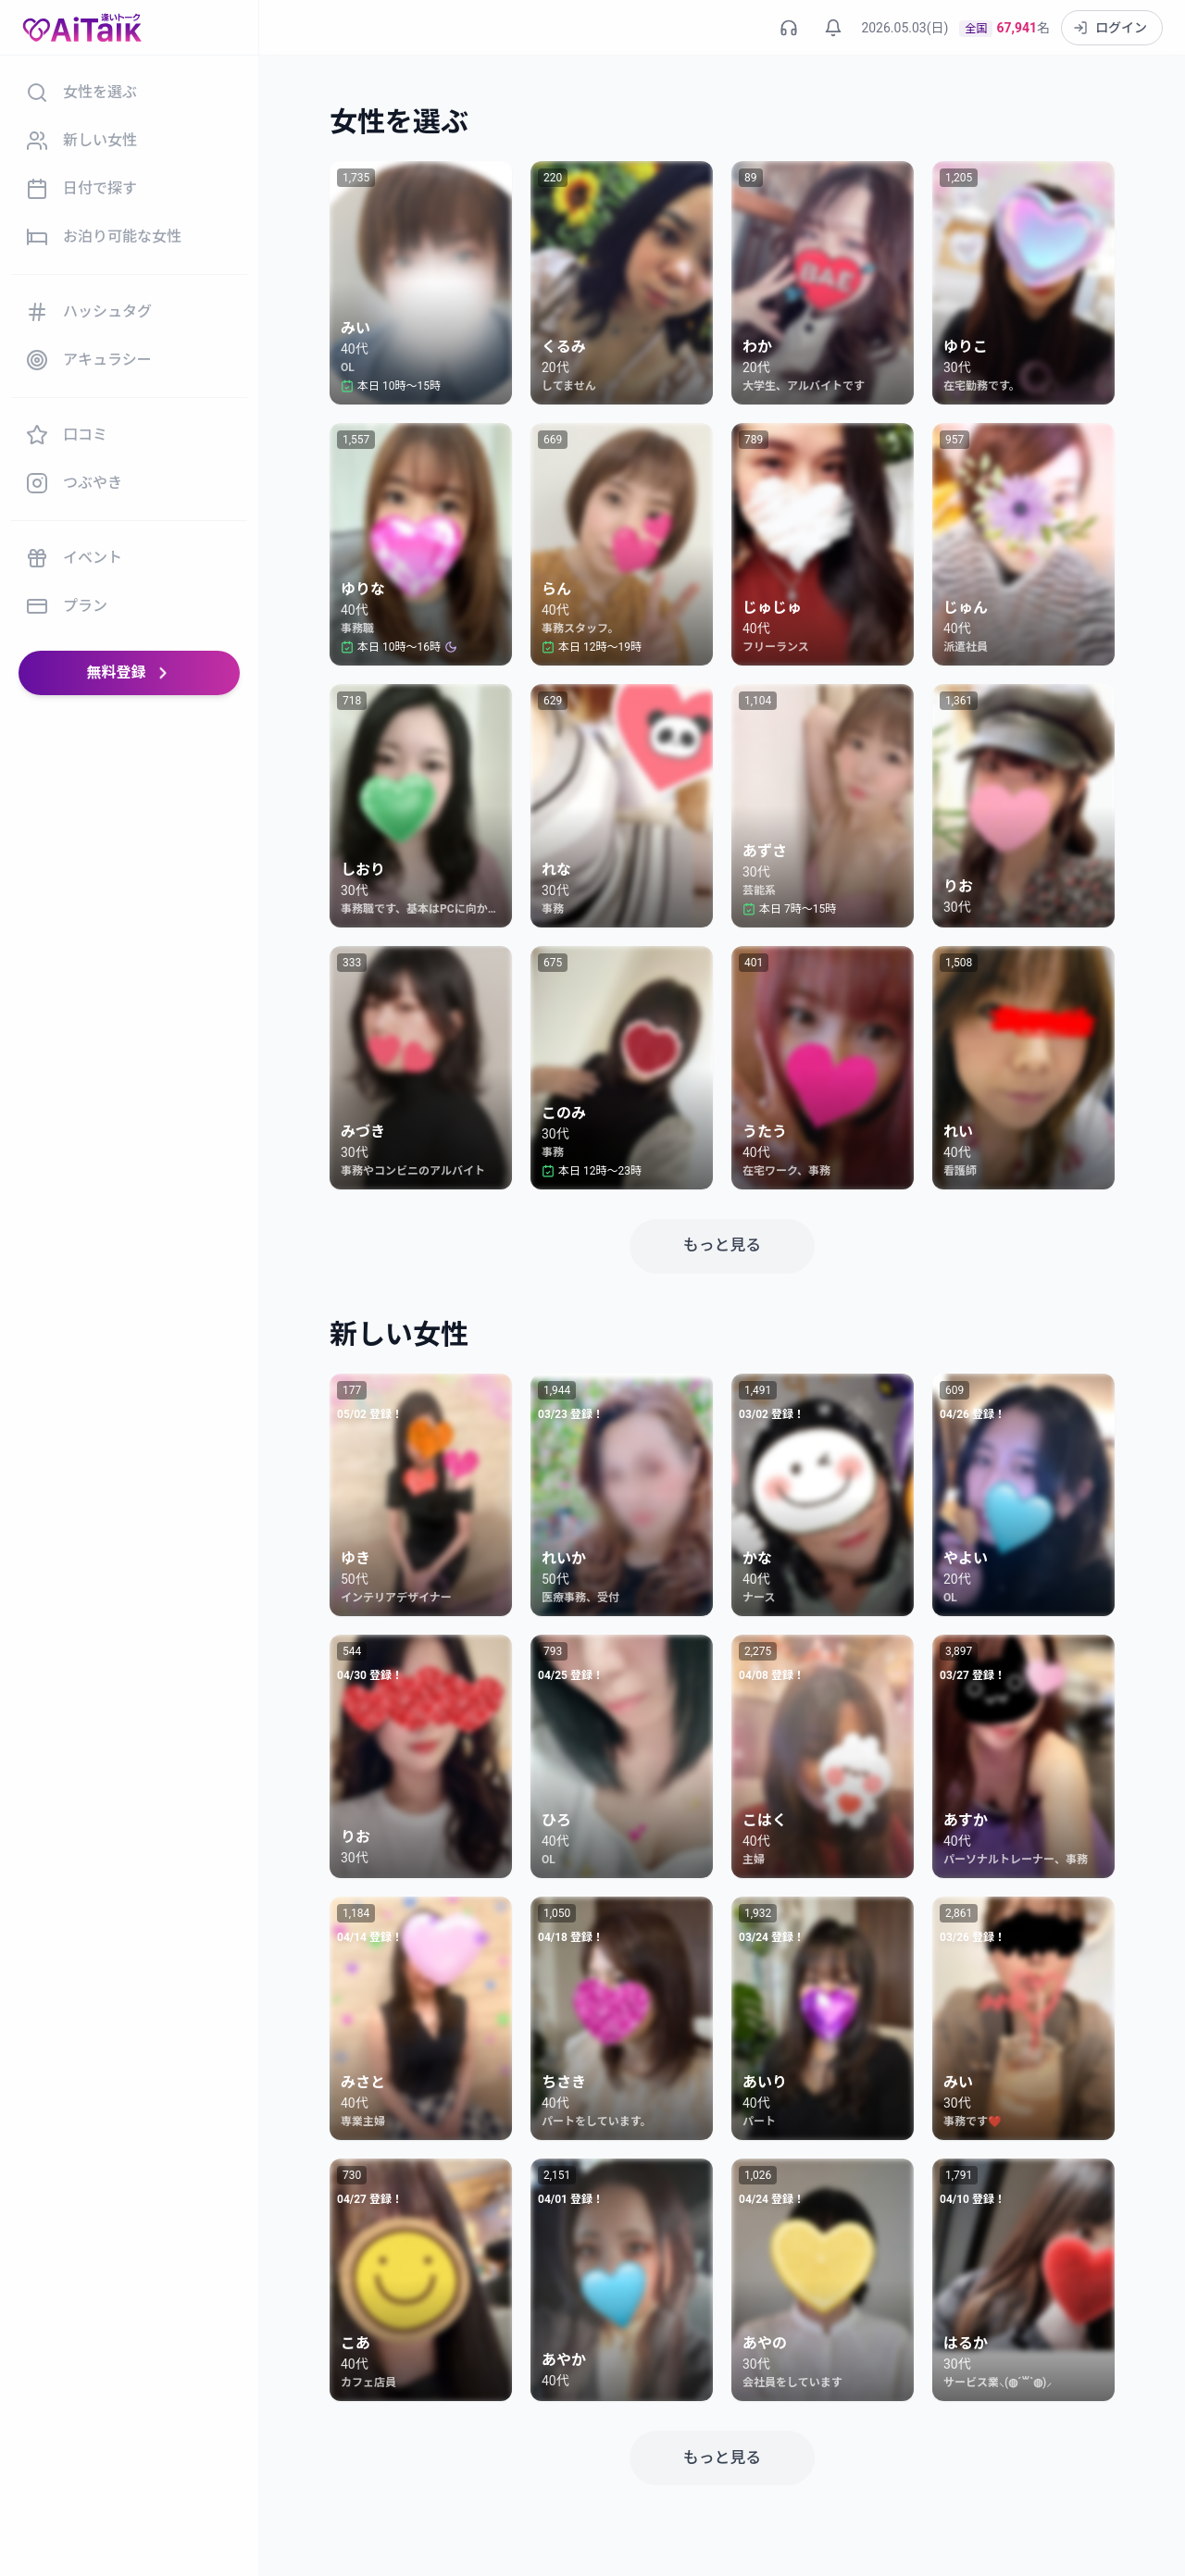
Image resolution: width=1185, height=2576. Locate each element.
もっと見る (722, 1244)
